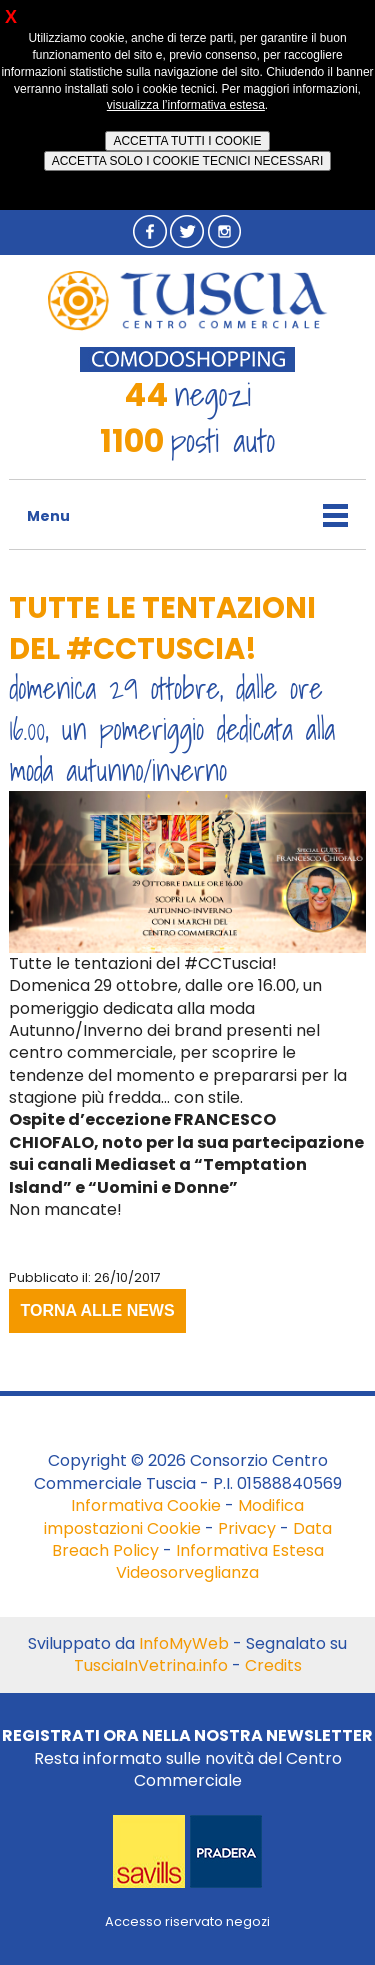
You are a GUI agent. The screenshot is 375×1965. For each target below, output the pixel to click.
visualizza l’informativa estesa (186, 105)
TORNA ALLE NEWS (98, 1310)
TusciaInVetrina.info (151, 1665)
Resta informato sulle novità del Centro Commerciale (187, 1758)
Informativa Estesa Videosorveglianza (220, 1561)
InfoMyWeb (184, 1643)
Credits (273, 1665)
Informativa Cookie (146, 1505)
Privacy (247, 1528)
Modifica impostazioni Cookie (174, 1516)
